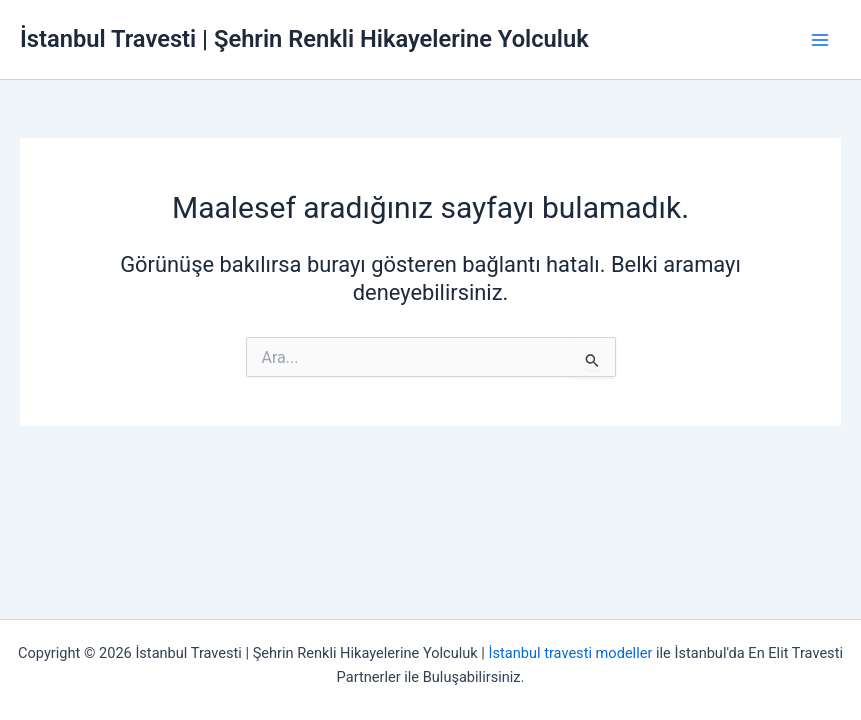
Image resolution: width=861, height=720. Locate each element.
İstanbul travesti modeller (571, 653)
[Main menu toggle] (820, 40)
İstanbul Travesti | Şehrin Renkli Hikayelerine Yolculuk (304, 39)
